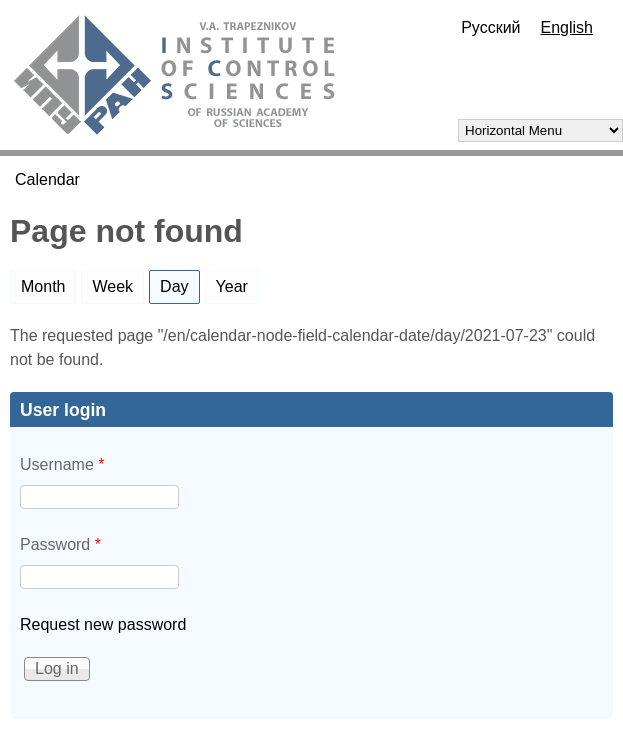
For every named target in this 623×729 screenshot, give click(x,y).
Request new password (103, 624)
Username (62, 464)
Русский (490, 27)
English (567, 27)
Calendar (47, 179)
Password (60, 544)
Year (232, 286)
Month (43, 286)
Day (179, 283)
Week (112, 286)
